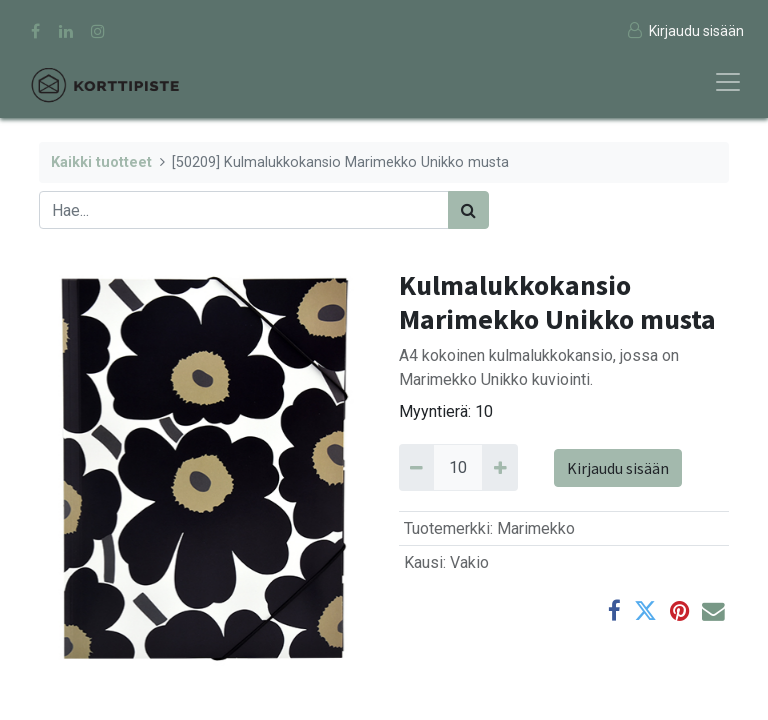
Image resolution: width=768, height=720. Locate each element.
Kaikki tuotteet (101, 162)
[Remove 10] (416, 467)
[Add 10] (499, 467)
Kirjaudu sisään (618, 468)
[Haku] (468, 210)
